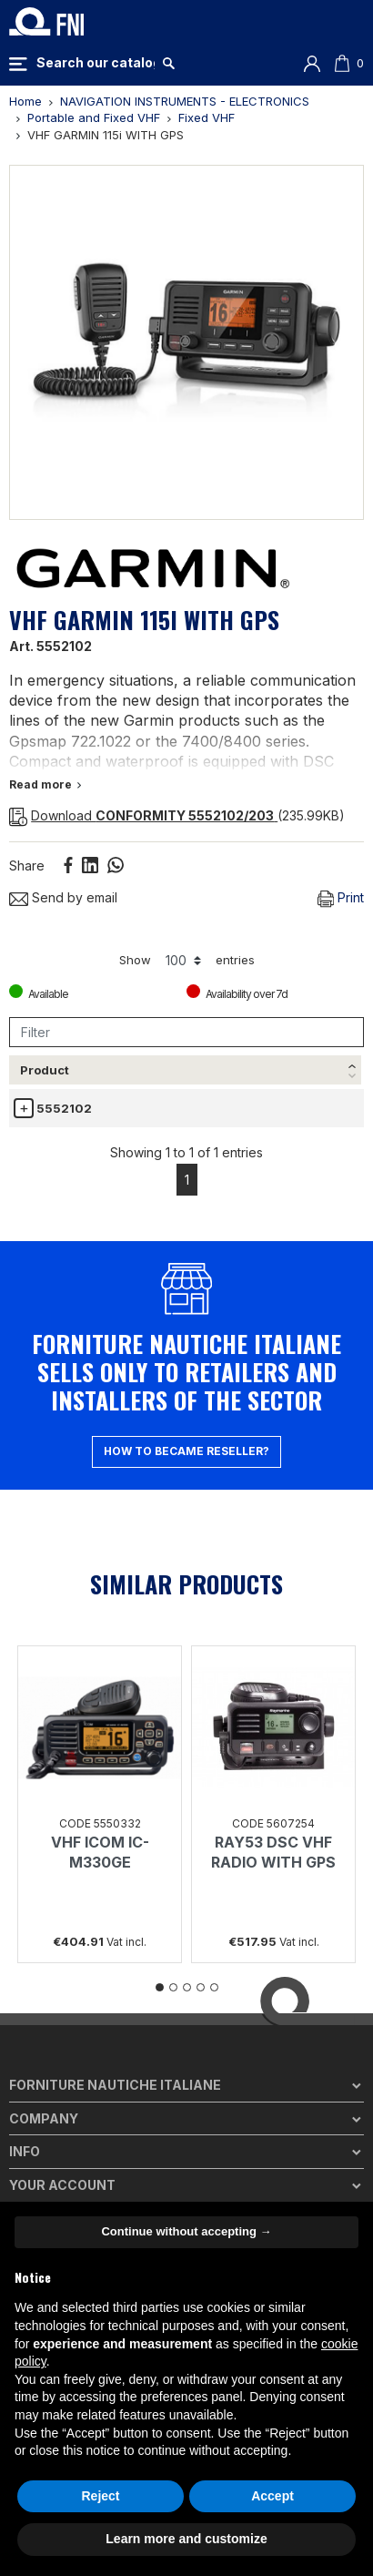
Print (341, 898)
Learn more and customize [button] (186, 2538)
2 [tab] (173, 2037)
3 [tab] (187, 2037)
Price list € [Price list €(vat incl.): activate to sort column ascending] (254, 1086)
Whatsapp (115, 865)
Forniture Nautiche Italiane (115, 2135)
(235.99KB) (177, 815)
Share (68, 865)
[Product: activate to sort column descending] (56, 1088)
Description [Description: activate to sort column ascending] (151, 1102)
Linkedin (90, 865)
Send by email (63, 897)
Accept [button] (272, 2496)
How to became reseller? (186, 1501)
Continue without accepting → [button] (186, 2231)
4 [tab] (201, 2037)
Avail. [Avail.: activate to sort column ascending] (330, 1102)
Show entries (187, 961)
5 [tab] (214, 2037)
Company (43, 2167)
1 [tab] (160, 2037)
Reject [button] (100, 2496)
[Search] (95, 62)
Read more (45, 784)
